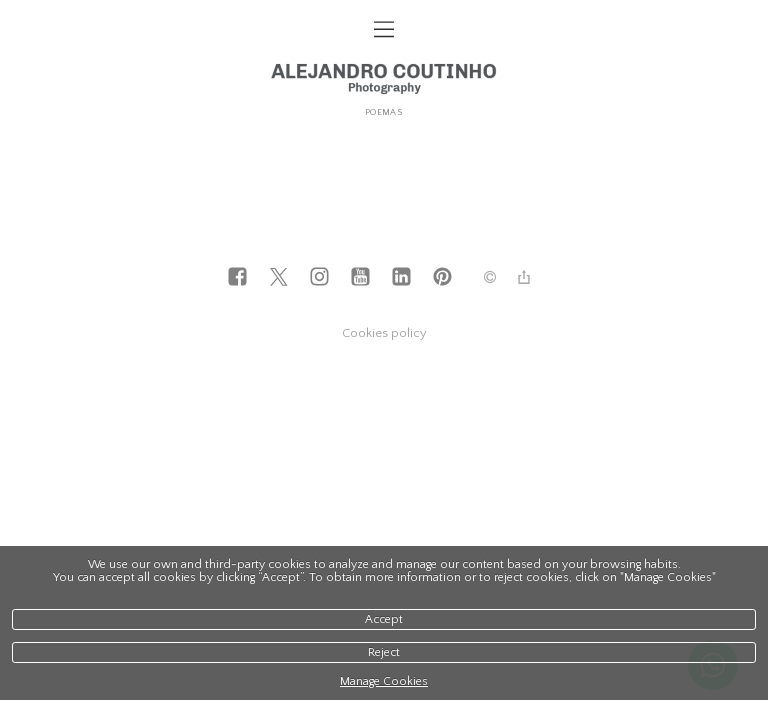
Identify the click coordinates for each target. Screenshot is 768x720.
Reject (384, 652)
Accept (384, 619)
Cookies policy (384, 333)
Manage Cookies (384, 681)
